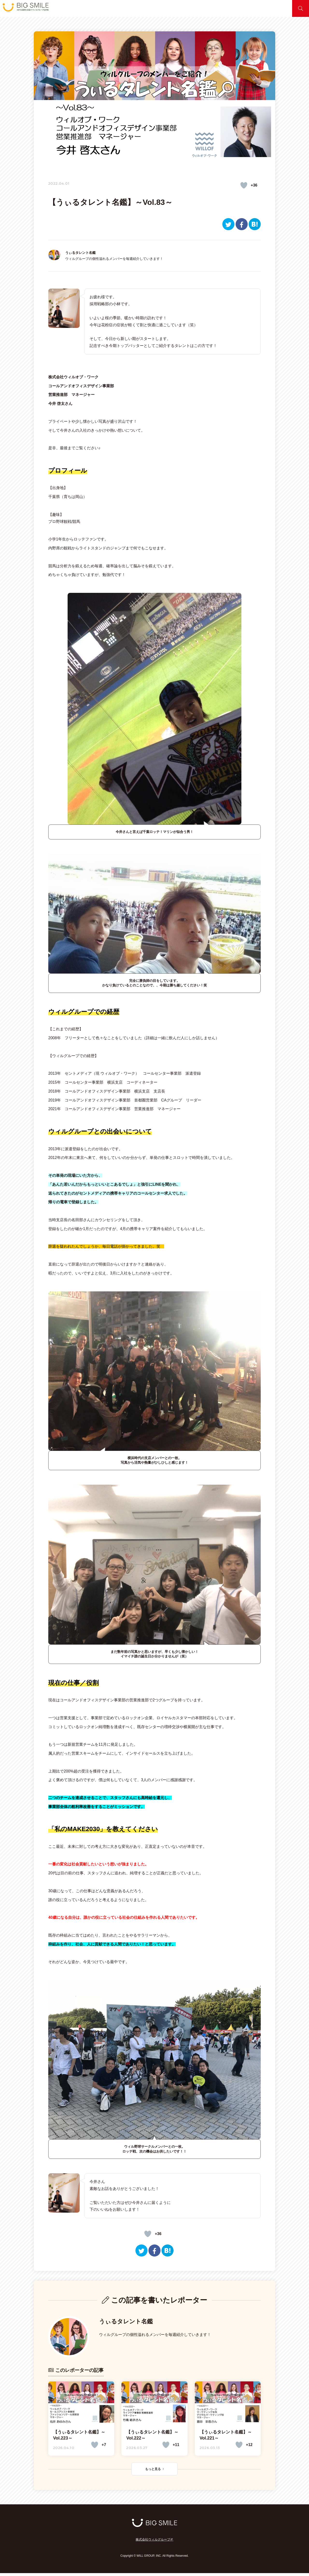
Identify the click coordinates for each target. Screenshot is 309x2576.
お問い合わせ (274, 8)
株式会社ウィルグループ (154, 2543)
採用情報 (246, 8)
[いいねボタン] (243, 185)
